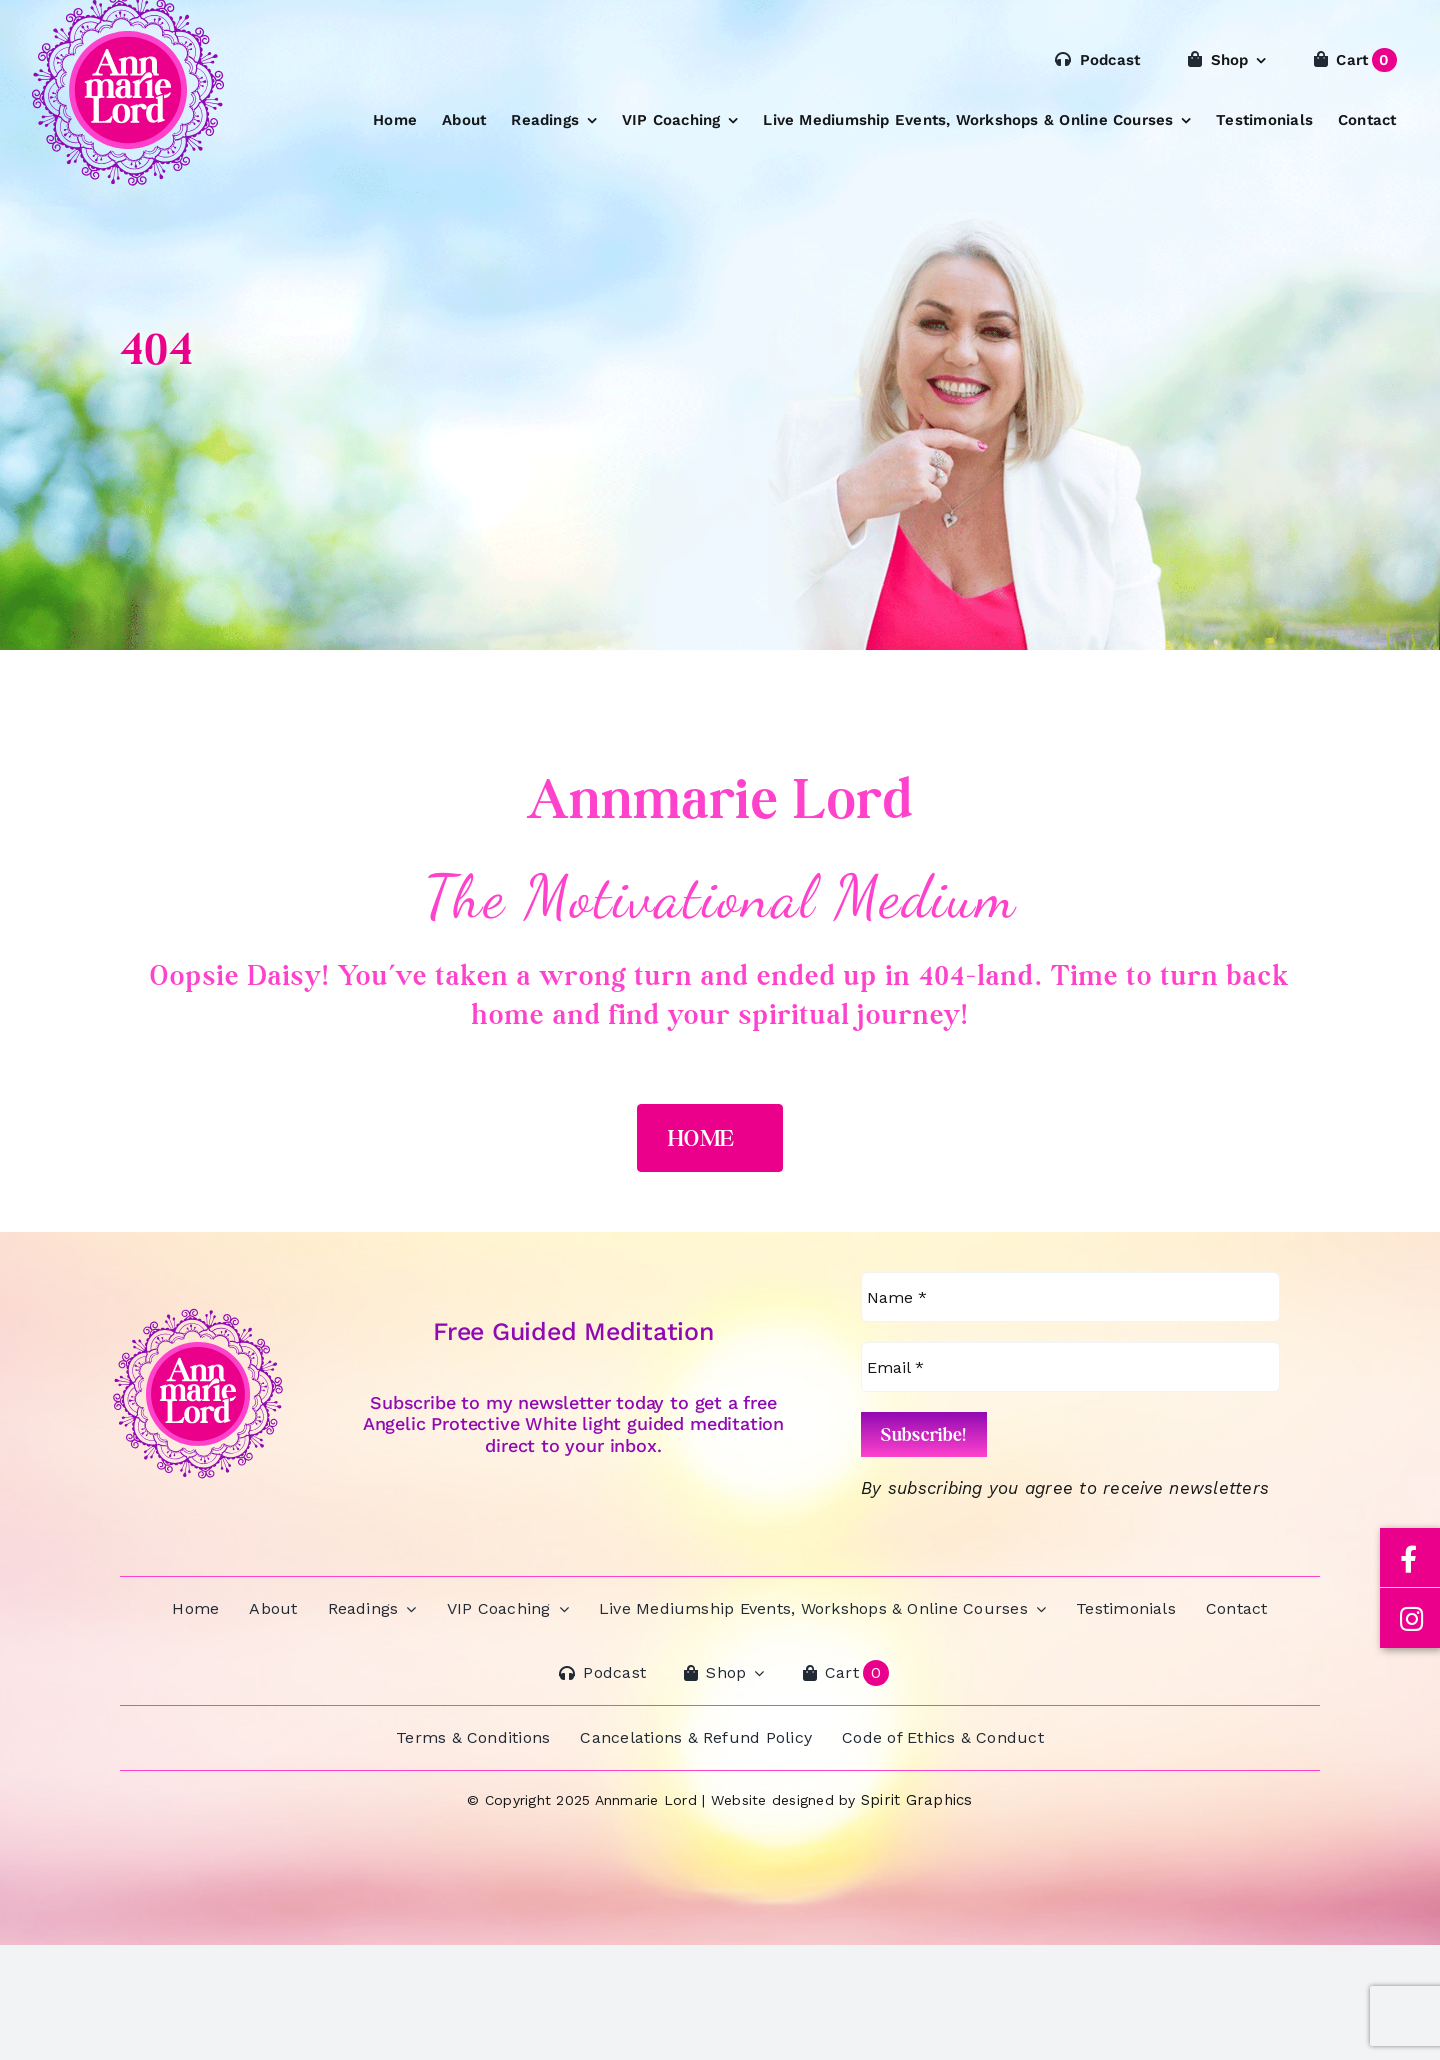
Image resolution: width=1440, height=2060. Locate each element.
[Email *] (1070, 1367)
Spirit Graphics (917, 1800)
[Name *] (1070, 1297)
